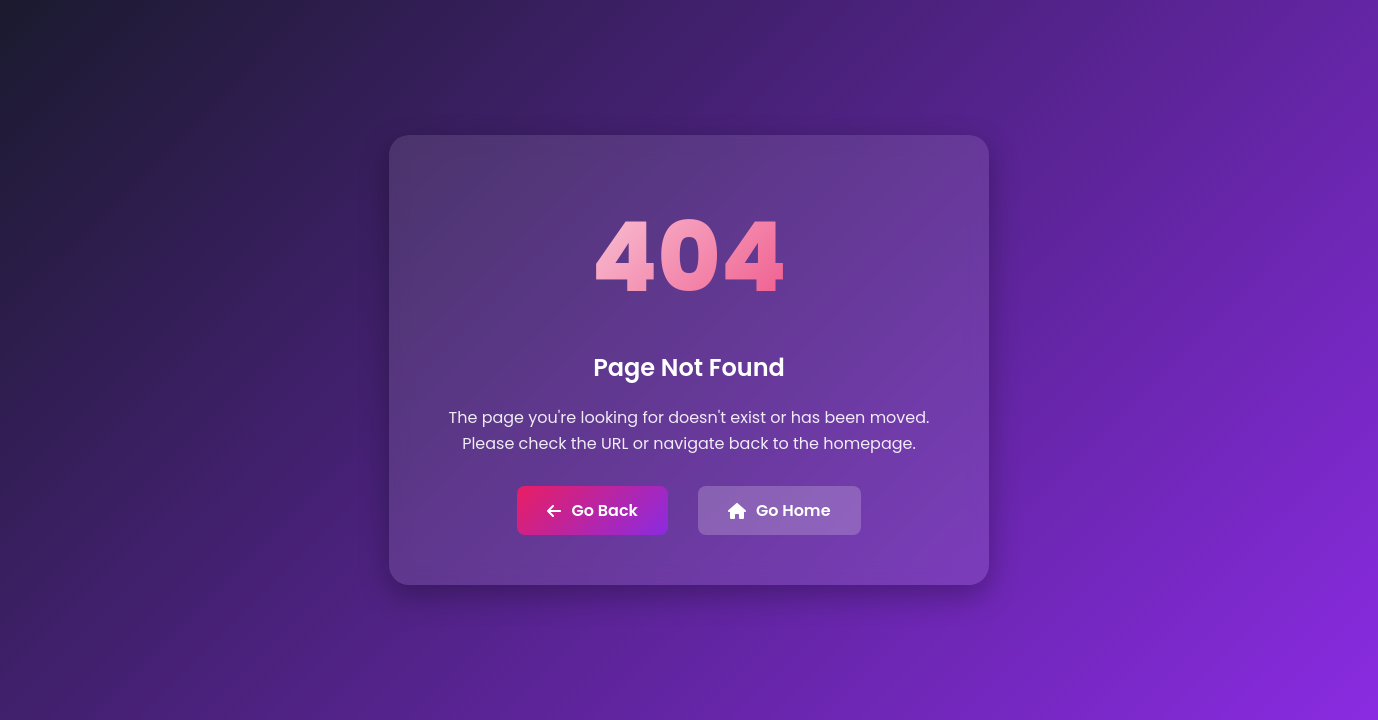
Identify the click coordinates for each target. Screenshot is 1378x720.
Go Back (592, 510)
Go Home (779, 510)
